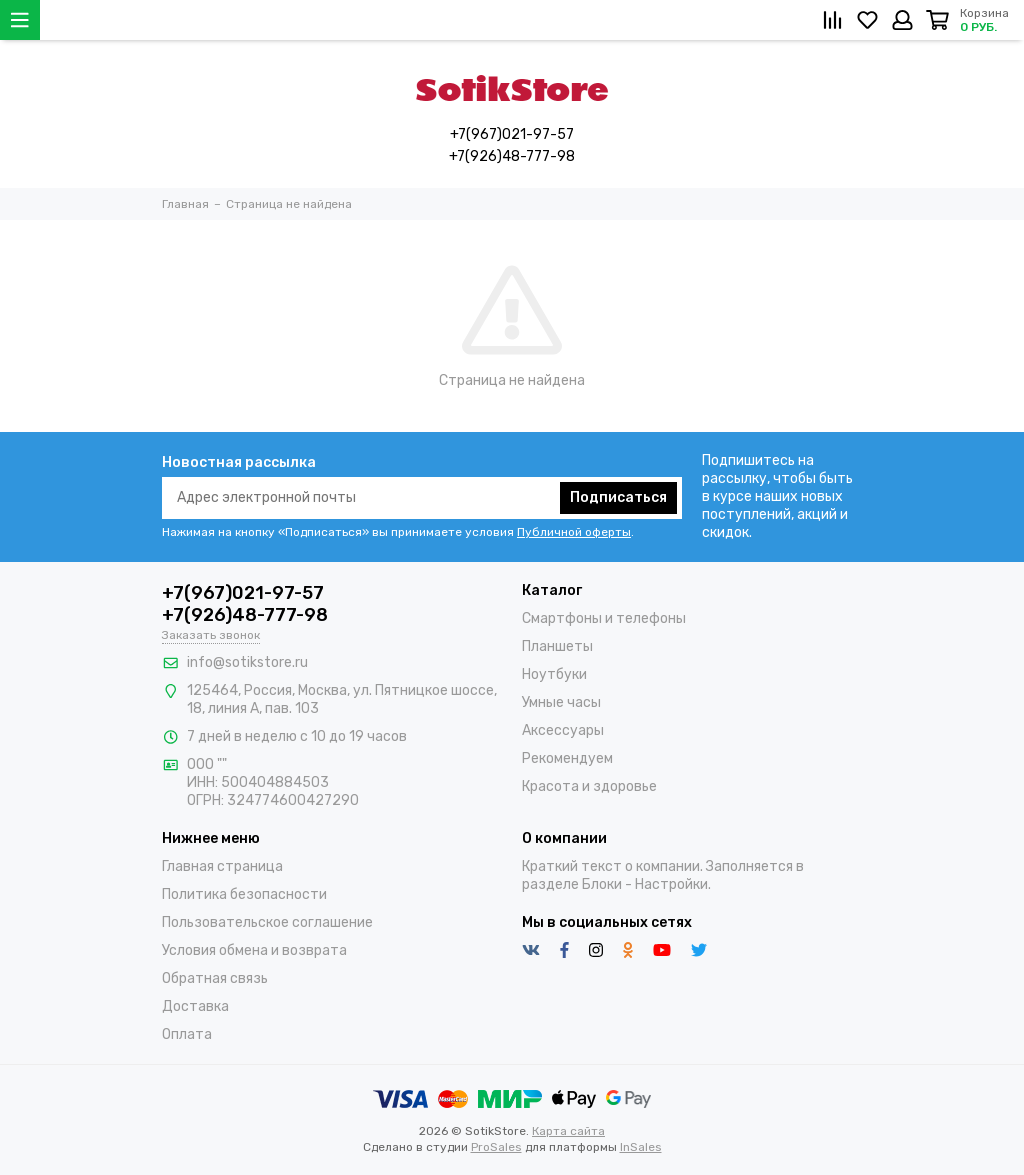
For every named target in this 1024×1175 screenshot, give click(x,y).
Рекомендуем (567, 758)
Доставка (195, 1006)
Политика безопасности (244, 894)
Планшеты (557, 646)
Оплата (187, 1034)
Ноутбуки (554, 674)
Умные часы (561, 702)
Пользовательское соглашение (267, 922)
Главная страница (222, 866)
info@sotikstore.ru (247, 662)
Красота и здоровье (589, 786)
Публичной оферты (574, 532)
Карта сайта (568, 1131)
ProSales (496, 1147)
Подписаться (618, 497)
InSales (641, 1147)
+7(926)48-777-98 (512, 156)
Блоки (602, 884)
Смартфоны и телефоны (604, 618)
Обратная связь (215, 978)
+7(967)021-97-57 (512, 134)
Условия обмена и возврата (254, 950)
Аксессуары (563, 730)
